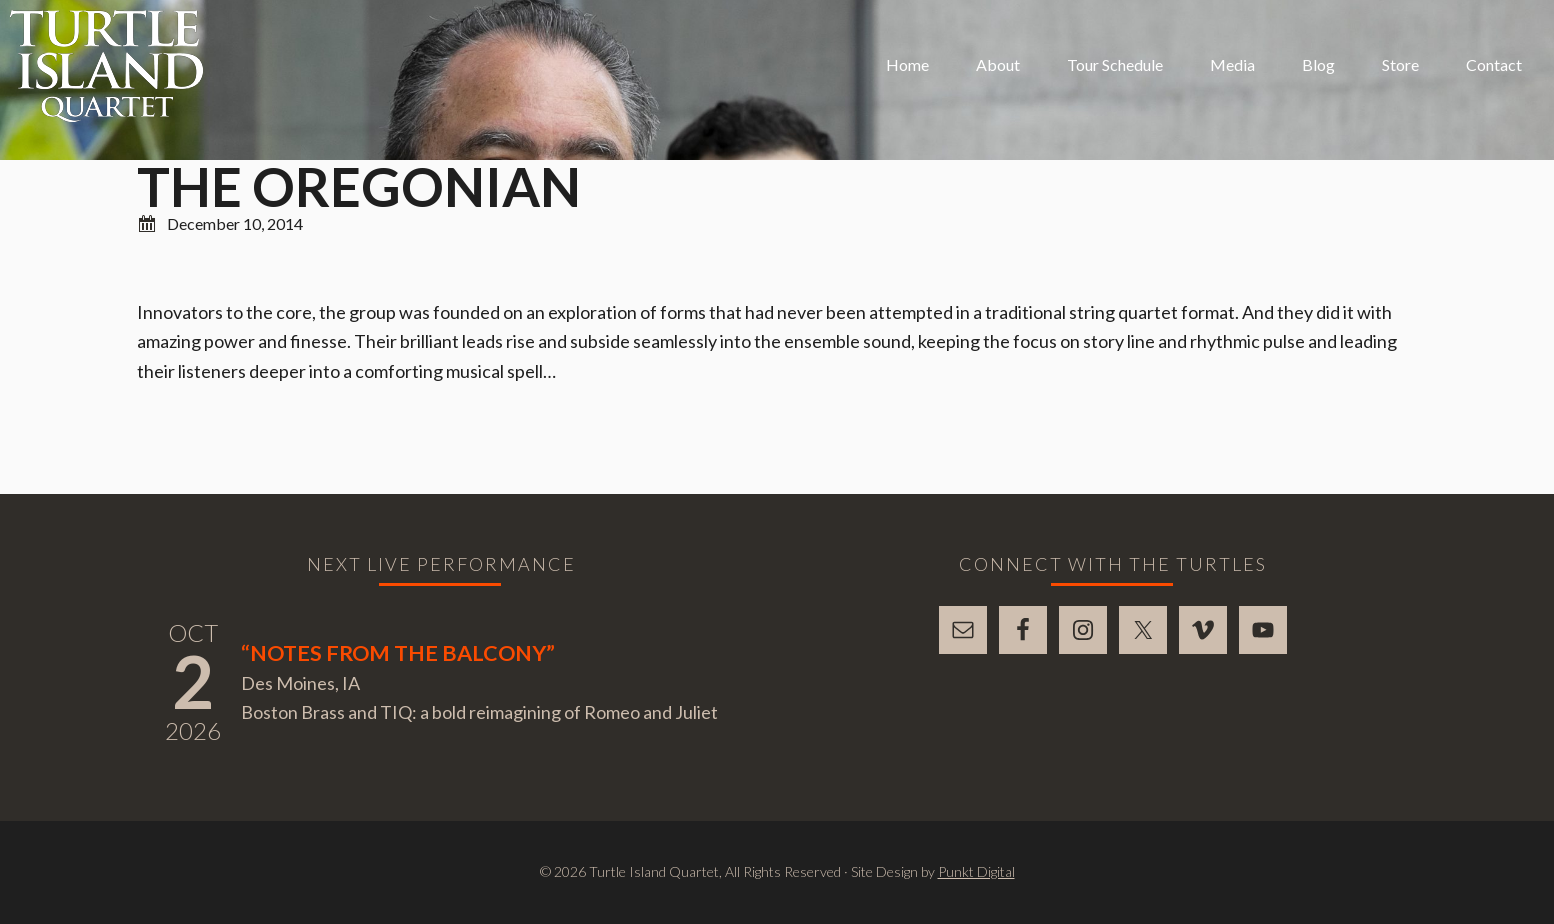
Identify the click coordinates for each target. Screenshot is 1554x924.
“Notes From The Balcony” (398, 653)
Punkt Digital (976, 871)
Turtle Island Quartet (106, 66)
